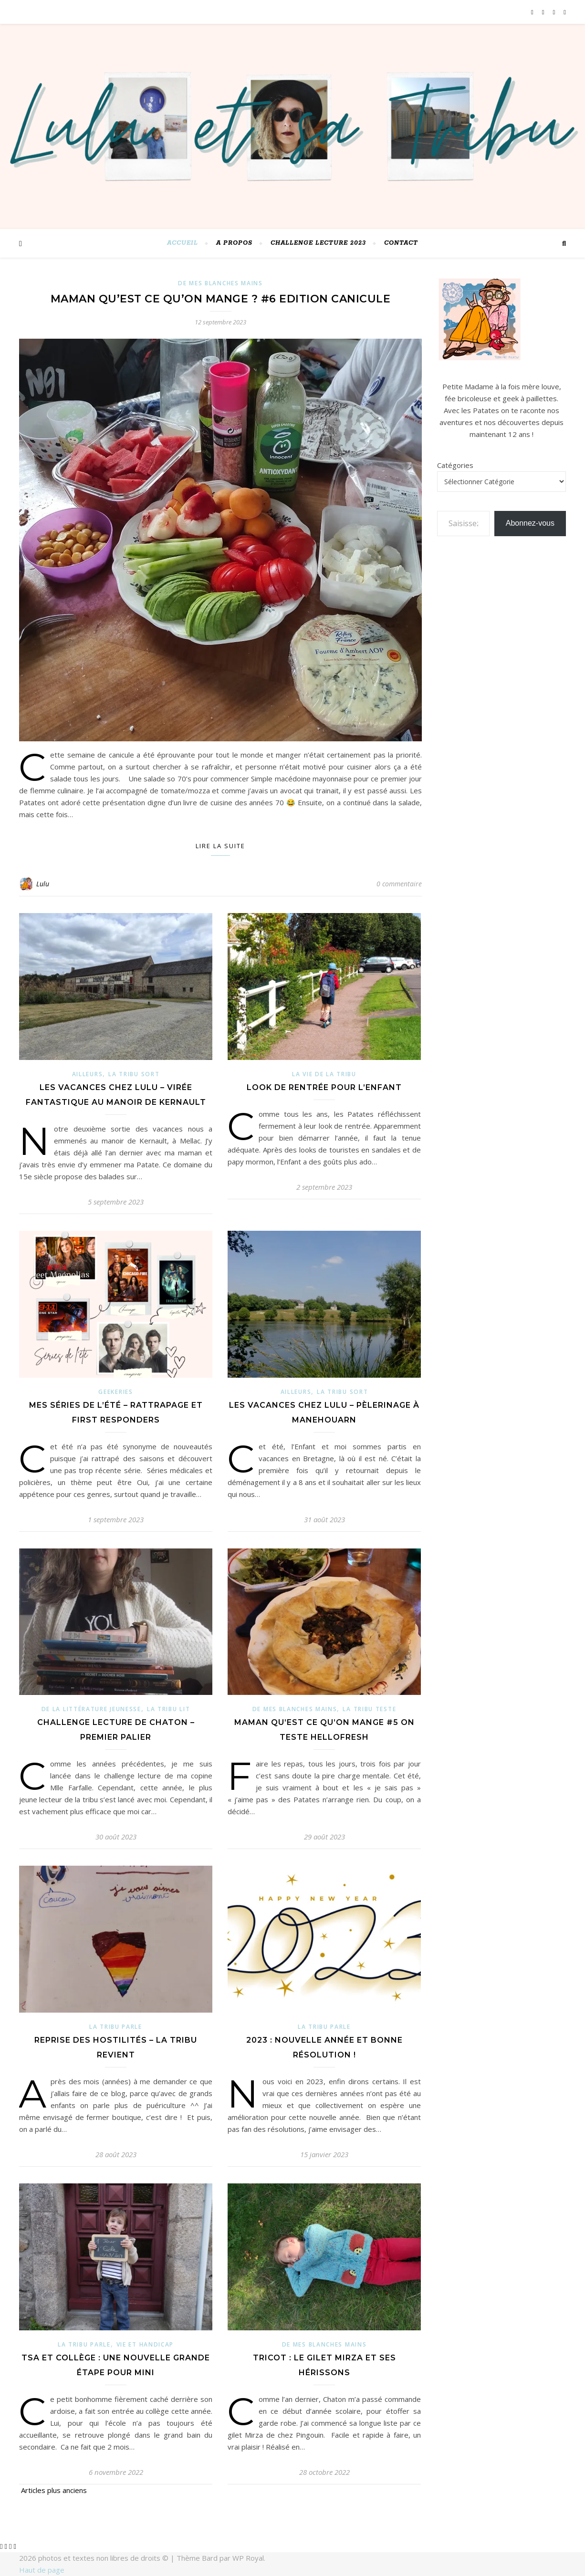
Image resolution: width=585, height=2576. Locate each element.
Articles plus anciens (53, 2490)
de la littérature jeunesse (91, 1709)
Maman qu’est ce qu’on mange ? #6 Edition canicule (221, 298)
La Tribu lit (168, 1709)
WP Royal (248, 2558)
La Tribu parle (115, 2027)
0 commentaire (399, 883)
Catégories (455, 465)
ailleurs (87, 1074)
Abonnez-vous (530, 523)
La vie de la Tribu (324, 1074)
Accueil (182, 243)
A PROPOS (234, 243)
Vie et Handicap (145, 2344)
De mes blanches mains (220, 283)
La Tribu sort (133, 1074)
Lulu (42, 883)
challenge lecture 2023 (318, 243)
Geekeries (115, 1392)
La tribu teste (369, 1709)
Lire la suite (220, 845)
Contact (401, 243)
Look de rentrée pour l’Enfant (324, 1087)
